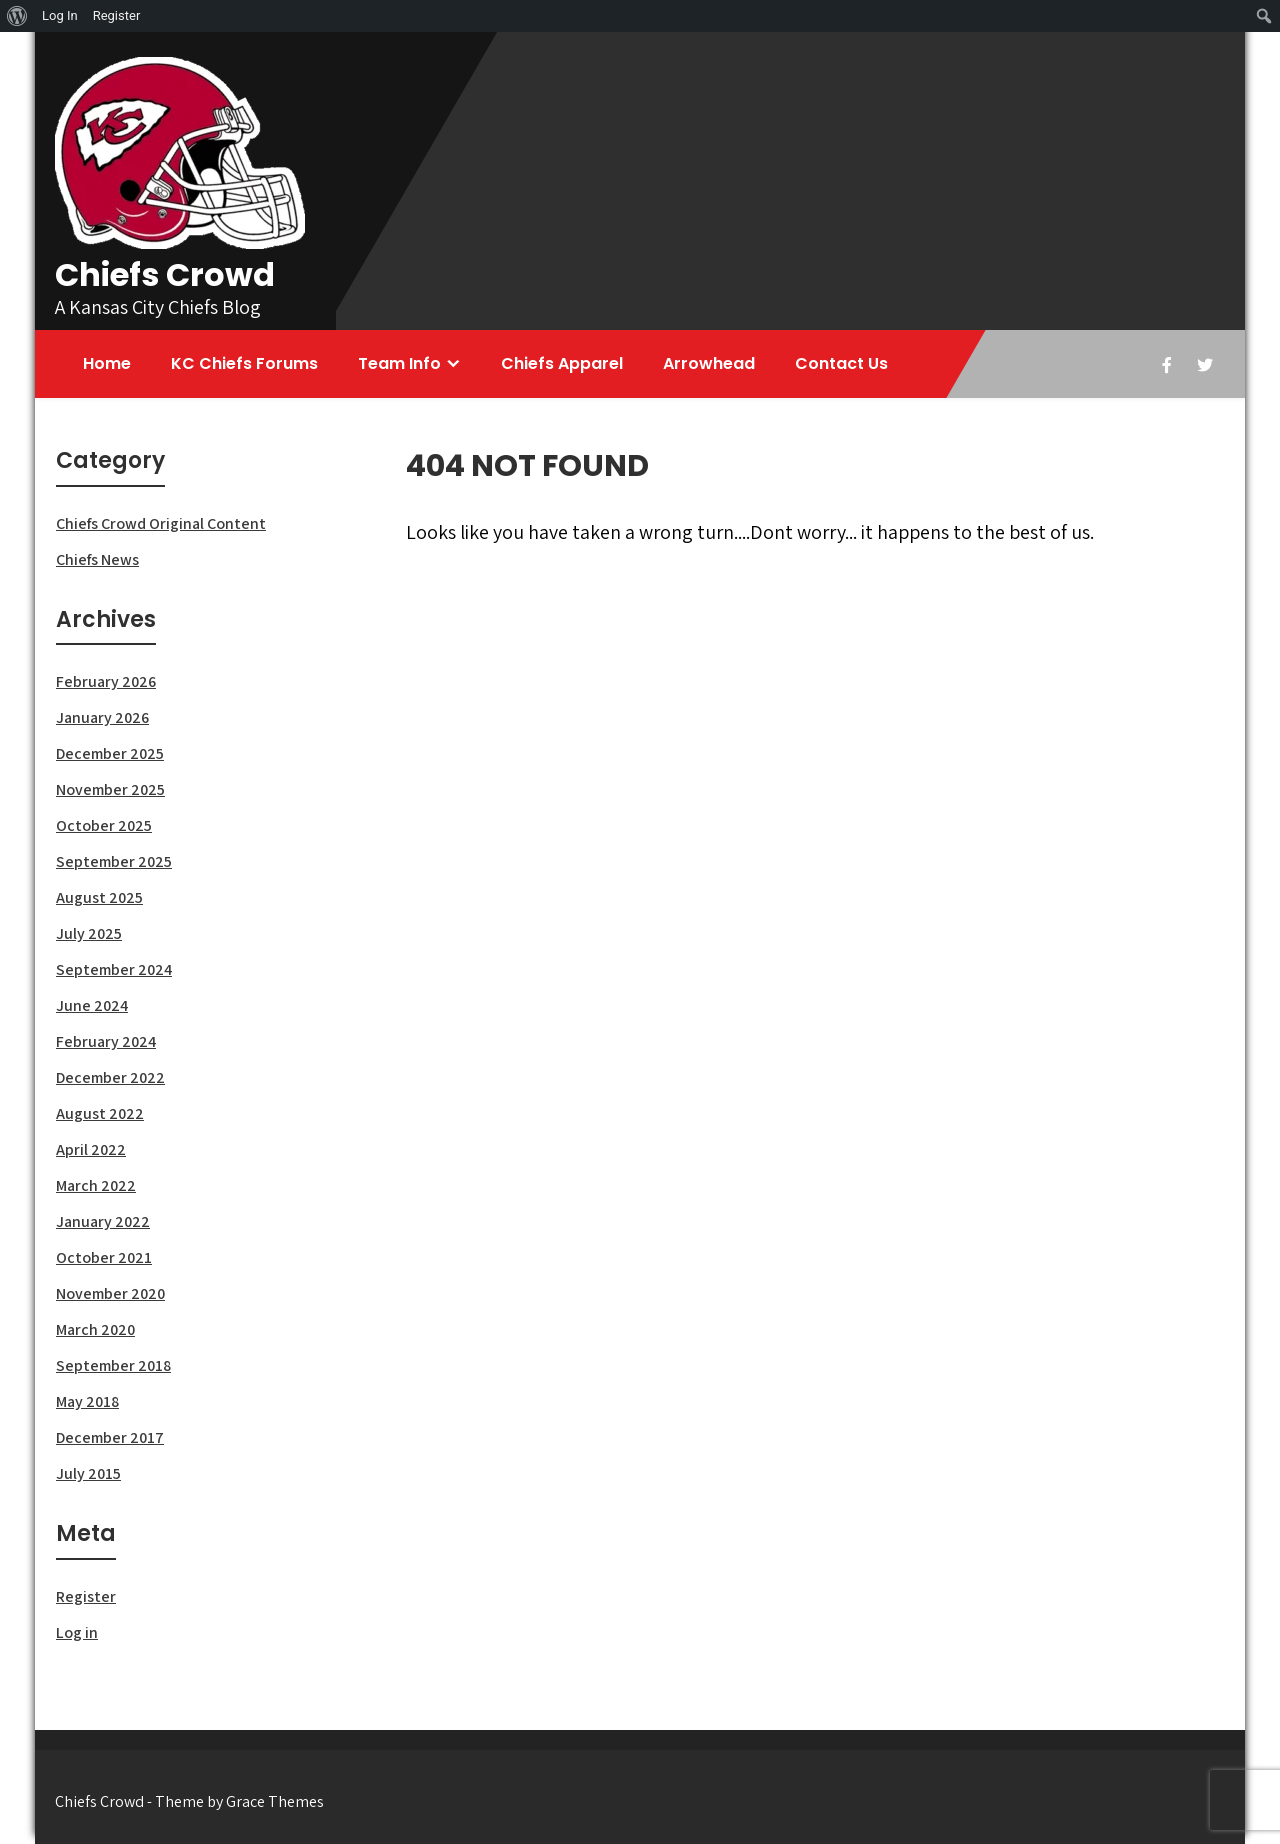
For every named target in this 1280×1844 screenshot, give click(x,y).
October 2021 (104, 1257)
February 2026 (106, 681)
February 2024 (106, 1041)
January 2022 (103, 1221)
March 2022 (96, 1185)
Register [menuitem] (117, 15)
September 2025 (114, 861)
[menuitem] (17, 16)
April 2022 (91, 1149)
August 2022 (100, 1113)
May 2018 (87, 1401)
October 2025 (104, 825)
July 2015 (88, 1473)
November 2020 (110, 1293)
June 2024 (92, 1005)
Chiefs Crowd (165, 274)
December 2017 (110, 1437)
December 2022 (110, 1077)
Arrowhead (709, 363)
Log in (77, 1632)
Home (107, 363)
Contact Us (841, 363)
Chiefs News (97, 559)
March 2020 (95, 1329)
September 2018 (113, 1365)
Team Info (399, 363)
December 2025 (110, 753)
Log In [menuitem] (60, 15)
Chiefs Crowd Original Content (161, 523)
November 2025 (110, 789)
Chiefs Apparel (562, 363)
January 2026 (102, 717)
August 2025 (99, 897)
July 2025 (89, 933)
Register (86, 1596)
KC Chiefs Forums (244, 363)
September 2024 (114, 969)
